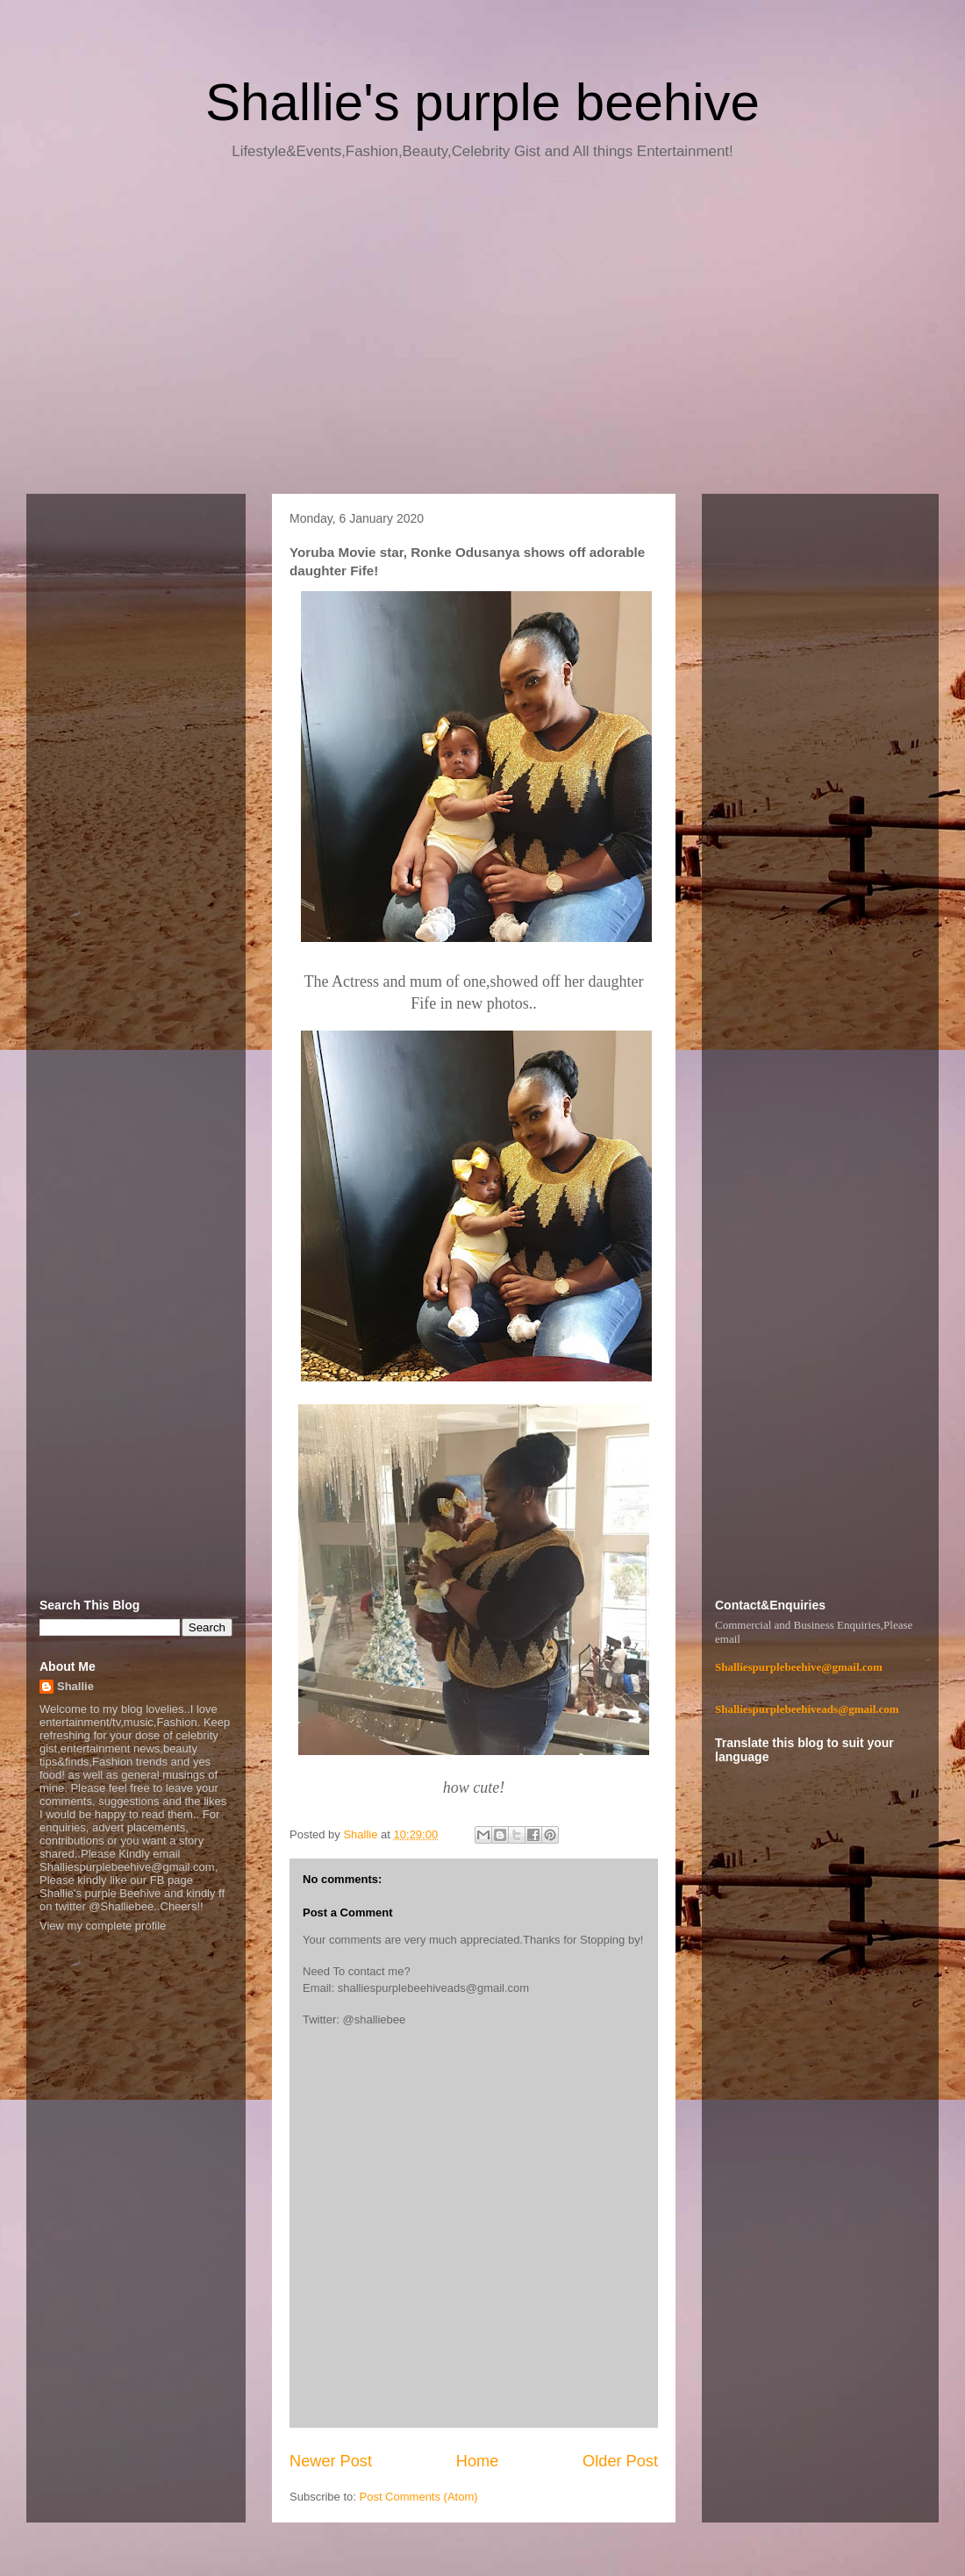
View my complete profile (102, 1925)
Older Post (620, 2461)
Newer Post (331, 2461)
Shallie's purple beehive (482, 102)
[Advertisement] (482, 333)
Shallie (75, 1686)
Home (477, 2461)
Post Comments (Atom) (419, 2496)
